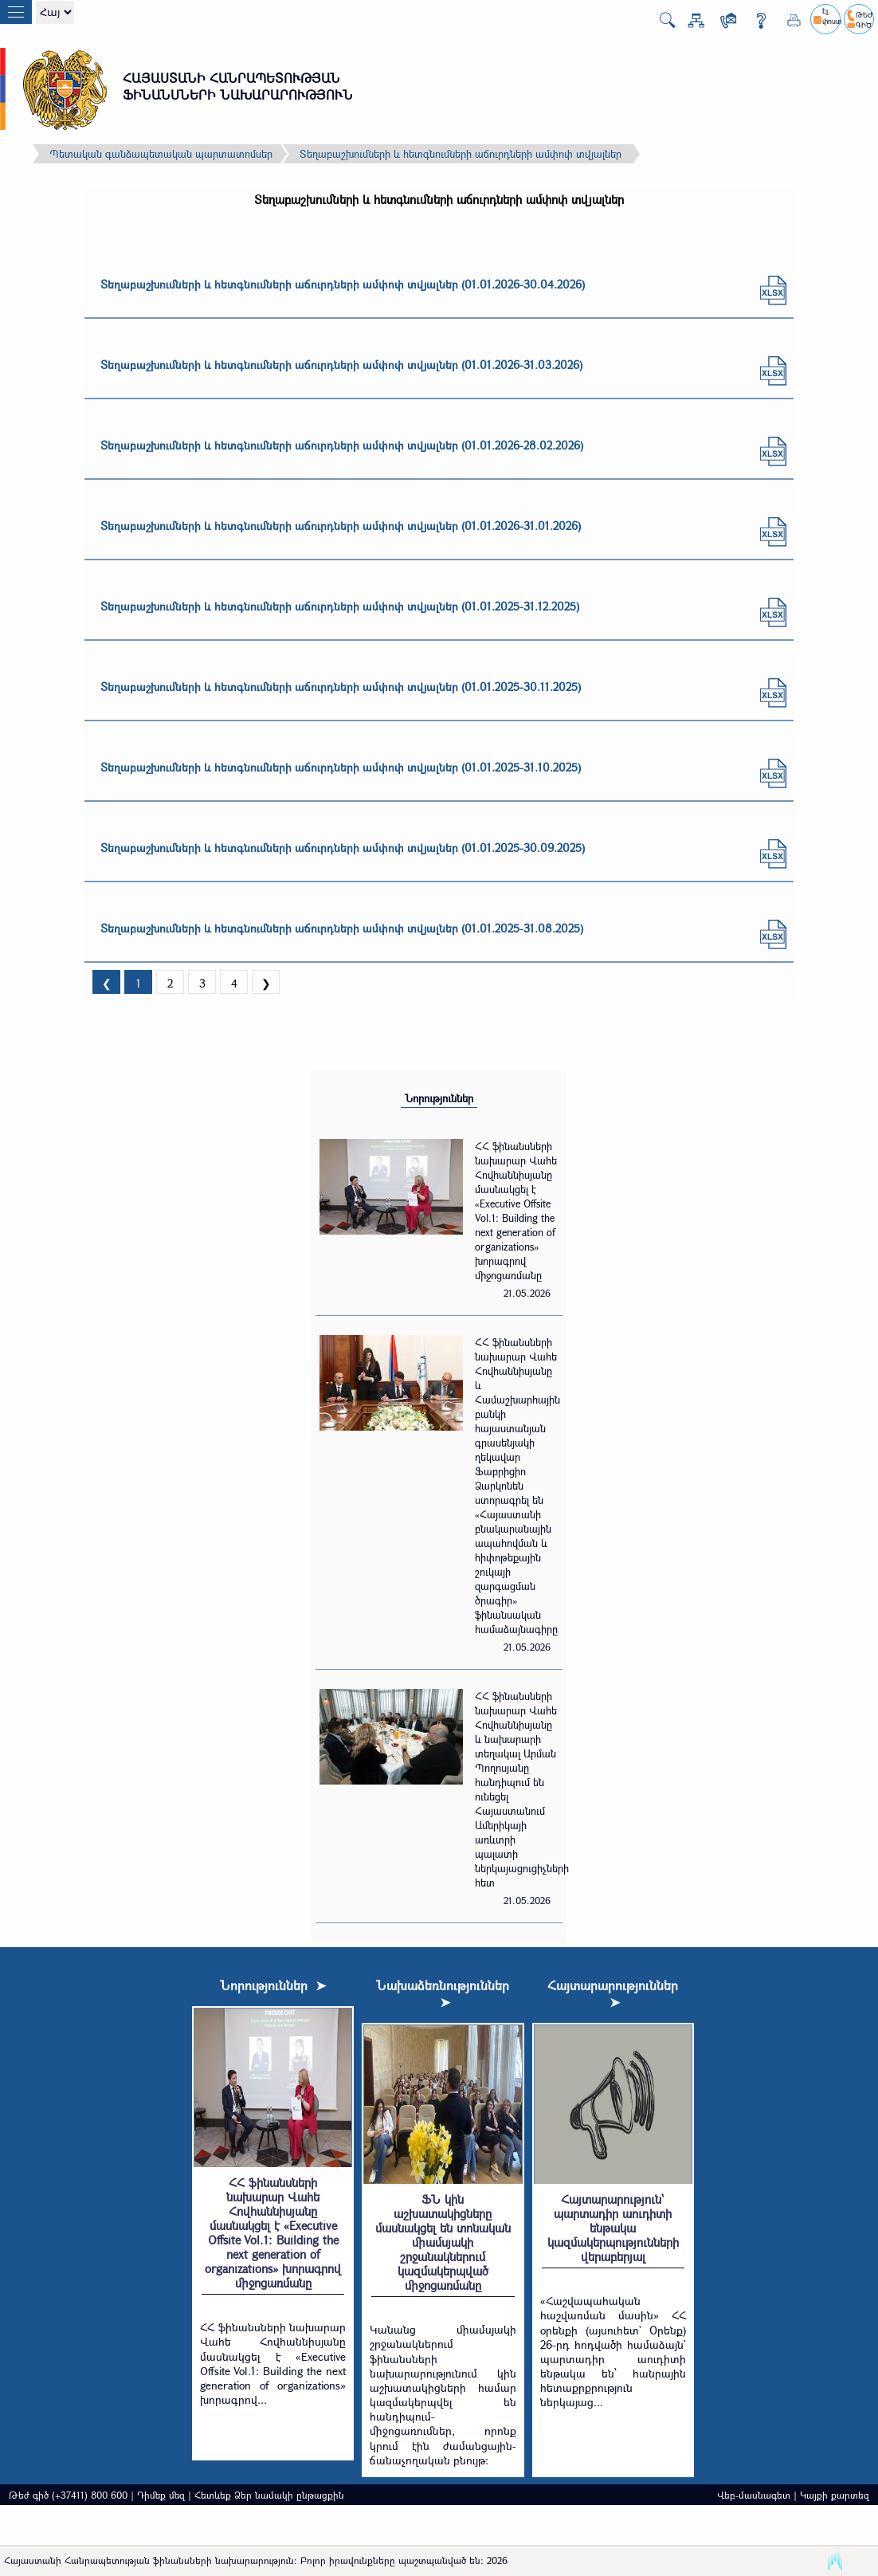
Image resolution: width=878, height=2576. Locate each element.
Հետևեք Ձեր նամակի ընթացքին (269, 2494)
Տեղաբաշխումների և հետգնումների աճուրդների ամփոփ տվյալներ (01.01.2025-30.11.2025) (340, 686)
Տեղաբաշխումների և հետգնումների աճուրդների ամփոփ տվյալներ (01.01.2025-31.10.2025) (340, 767)
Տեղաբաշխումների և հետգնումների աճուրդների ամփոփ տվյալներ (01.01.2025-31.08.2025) (341, 928)
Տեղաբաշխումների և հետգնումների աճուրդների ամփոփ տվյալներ (460, 154)
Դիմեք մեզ (161, 2494)
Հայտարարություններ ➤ (612, 1993)
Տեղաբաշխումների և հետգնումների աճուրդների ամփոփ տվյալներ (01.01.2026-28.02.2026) (341, 445)
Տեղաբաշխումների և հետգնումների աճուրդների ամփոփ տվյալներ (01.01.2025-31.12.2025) (339, 606)
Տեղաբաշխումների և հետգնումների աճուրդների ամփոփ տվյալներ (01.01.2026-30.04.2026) (342, 284)
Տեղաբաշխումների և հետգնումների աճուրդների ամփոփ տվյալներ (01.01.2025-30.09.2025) (342, 847)
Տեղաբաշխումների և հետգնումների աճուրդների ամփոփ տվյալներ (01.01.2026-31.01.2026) (340, 525)
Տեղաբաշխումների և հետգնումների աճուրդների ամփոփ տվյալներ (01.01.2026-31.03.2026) (341, 364)
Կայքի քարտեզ (834, 2494)
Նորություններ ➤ (273, 1985)
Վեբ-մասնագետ (753, 2494)
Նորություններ (439, 1098)
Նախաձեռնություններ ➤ (442, 1993)
